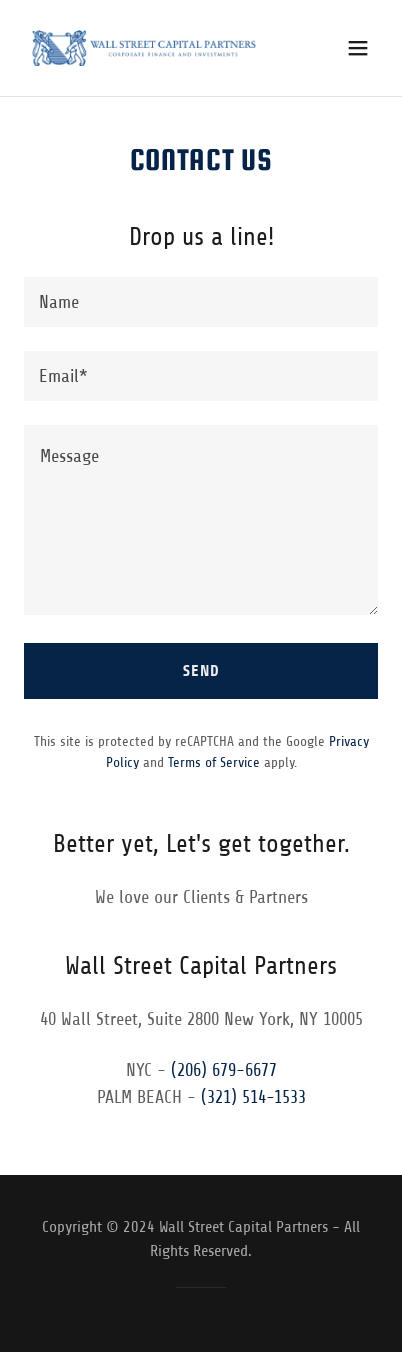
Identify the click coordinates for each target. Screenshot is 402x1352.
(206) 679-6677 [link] (224, 1070)
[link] (144, 48)
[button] (358, 48)
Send (201, 670)
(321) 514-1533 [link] (253, 1097)
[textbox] (201, 302)
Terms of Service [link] (214, 762)
